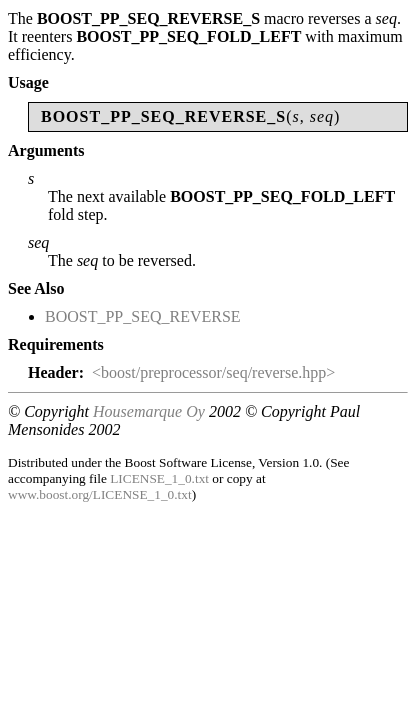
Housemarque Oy (149, 411)
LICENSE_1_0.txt (159, 478)
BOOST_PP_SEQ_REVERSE (143, 316)
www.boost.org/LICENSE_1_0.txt (100, 494)
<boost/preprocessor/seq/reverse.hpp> (213, 372)
